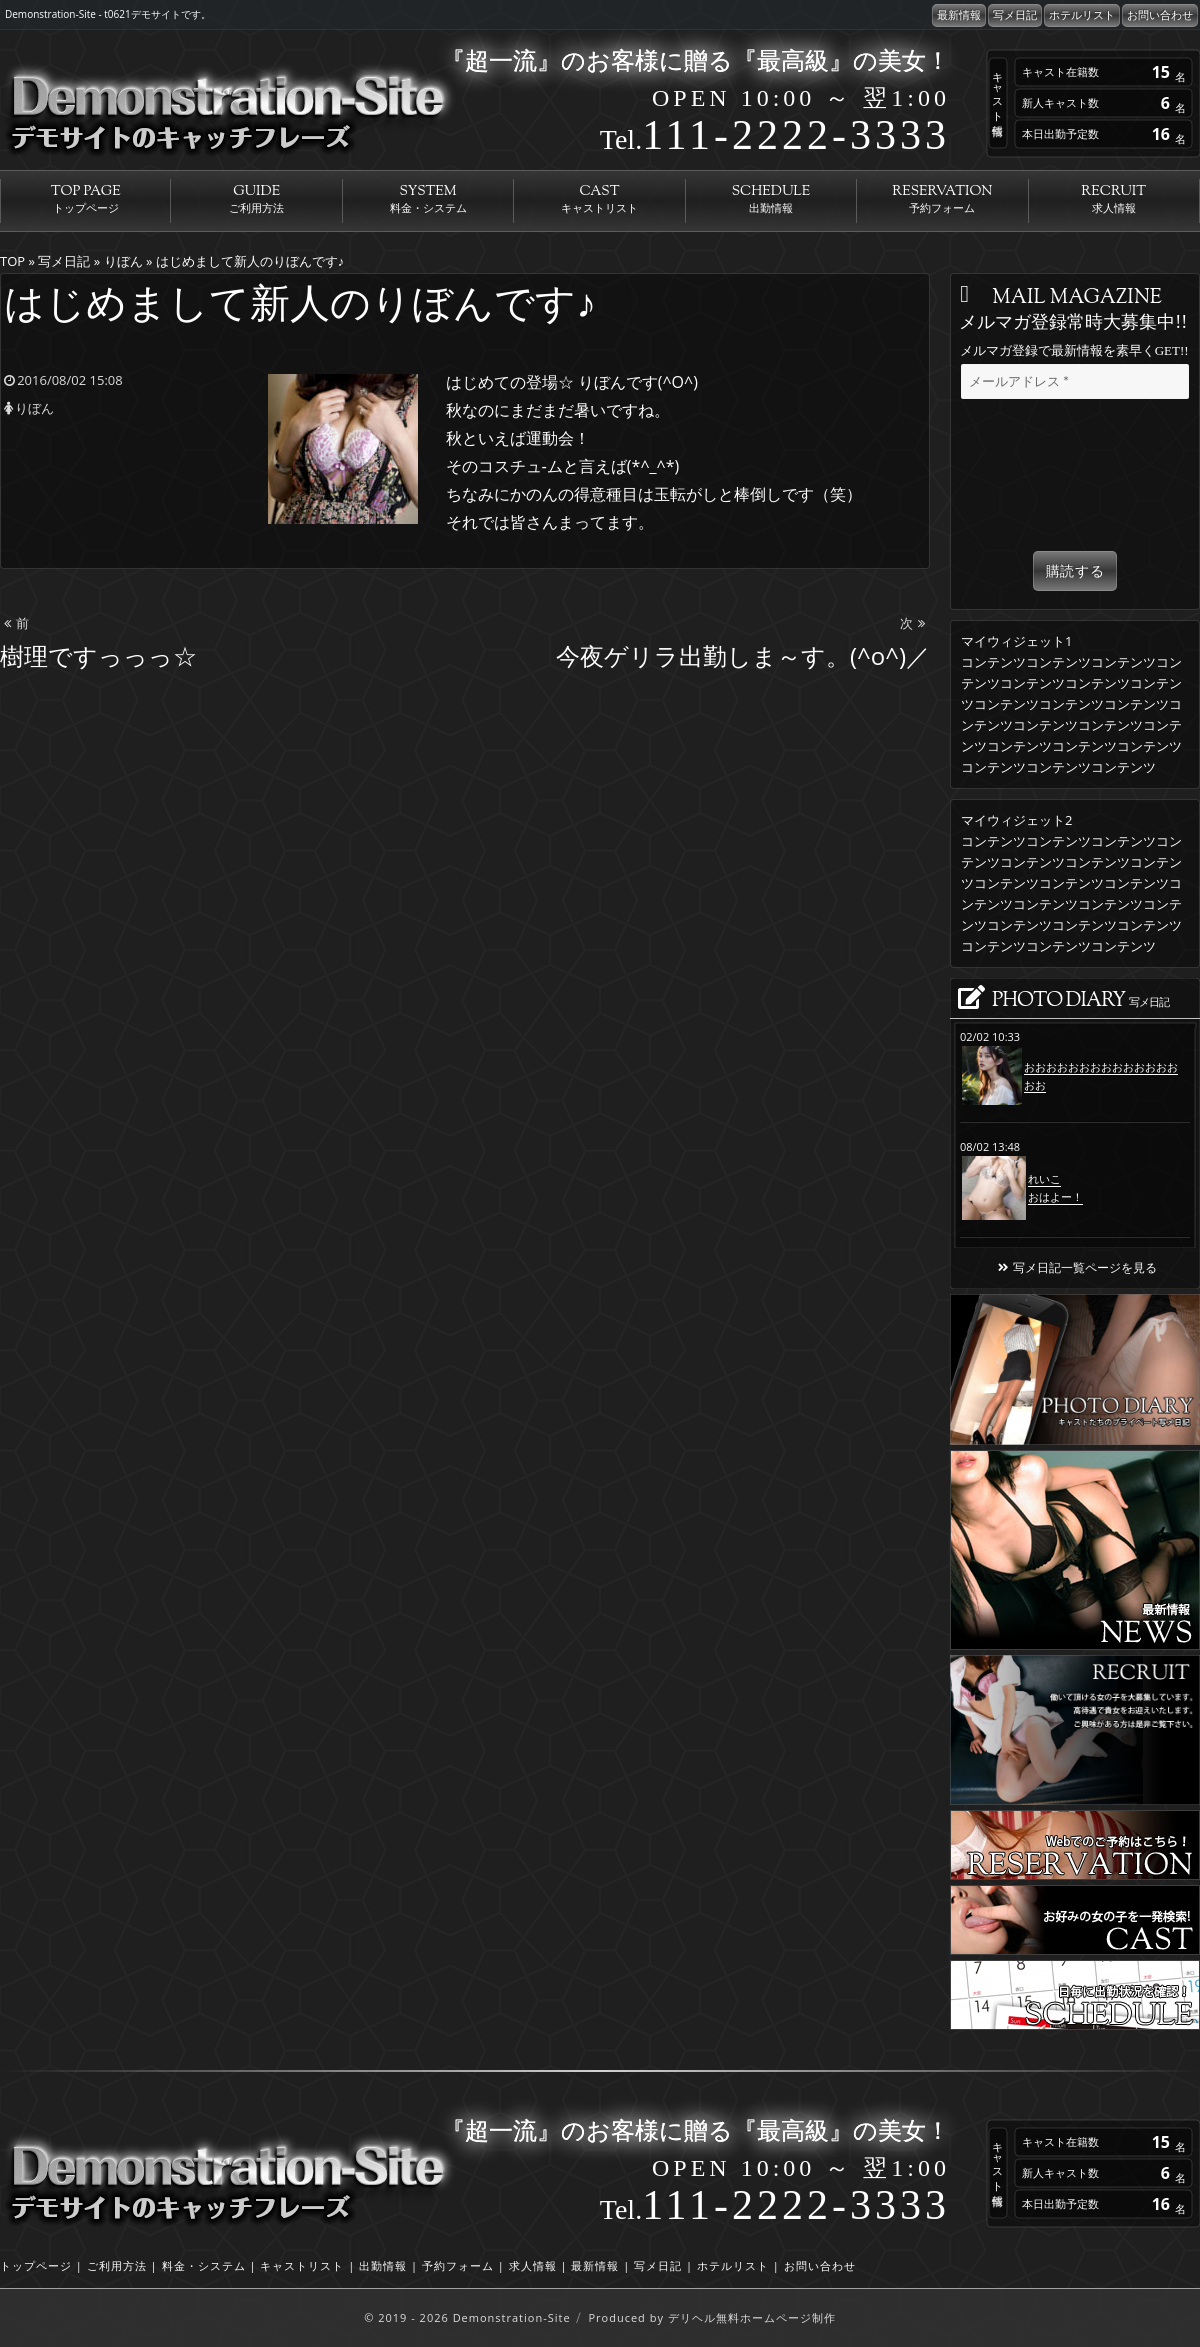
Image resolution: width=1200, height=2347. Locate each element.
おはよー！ (1055, 1196)
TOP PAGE (85, 199)
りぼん (34, 408)
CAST (599, 199)
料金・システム (204, 2265)
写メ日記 (1015, 14)
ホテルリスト (1082, 14)
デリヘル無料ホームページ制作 (752, 2317)
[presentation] (1075, 479)
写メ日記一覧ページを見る (1075, 1267)
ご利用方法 (117, 2265)
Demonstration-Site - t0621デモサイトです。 (108, 14)
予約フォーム (458, 2265)
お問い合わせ (1160, 14)
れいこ (1044, 1178)
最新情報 (959, 14)
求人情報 (533, 2265)
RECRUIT (1114, 199)
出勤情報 (383, 2265)
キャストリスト (302, 2265)
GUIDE (256, 199)
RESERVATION (942, 199)
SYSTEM (428, 199)
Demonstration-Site (512, 2317)
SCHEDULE (771, 199)
